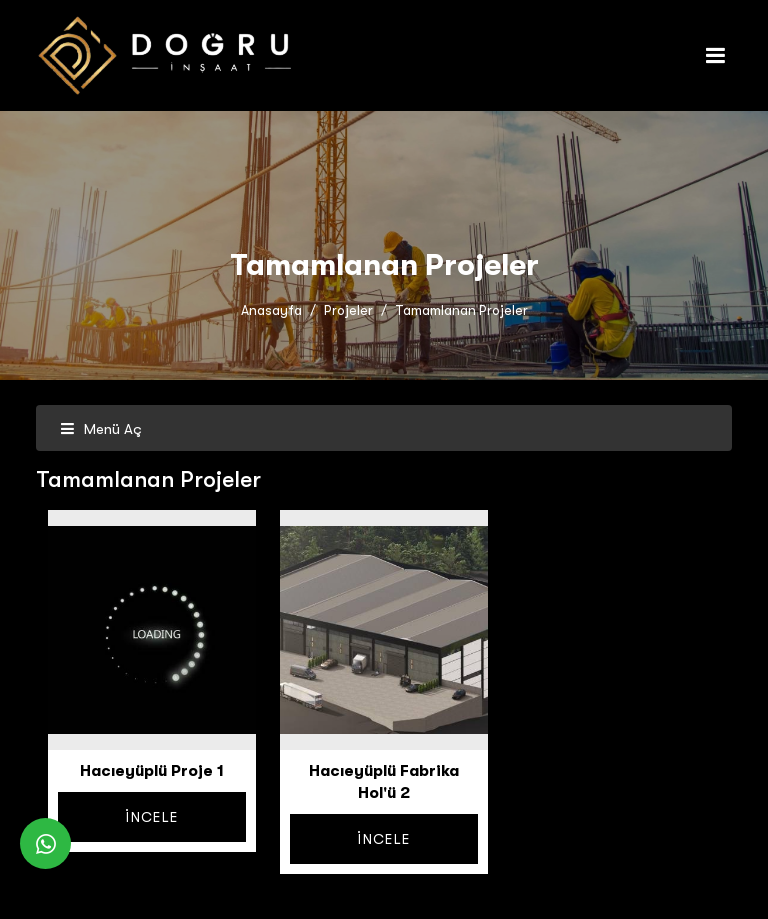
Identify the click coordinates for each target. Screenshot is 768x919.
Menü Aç (101, 429)
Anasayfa (271, 310)
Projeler (348, 310)
